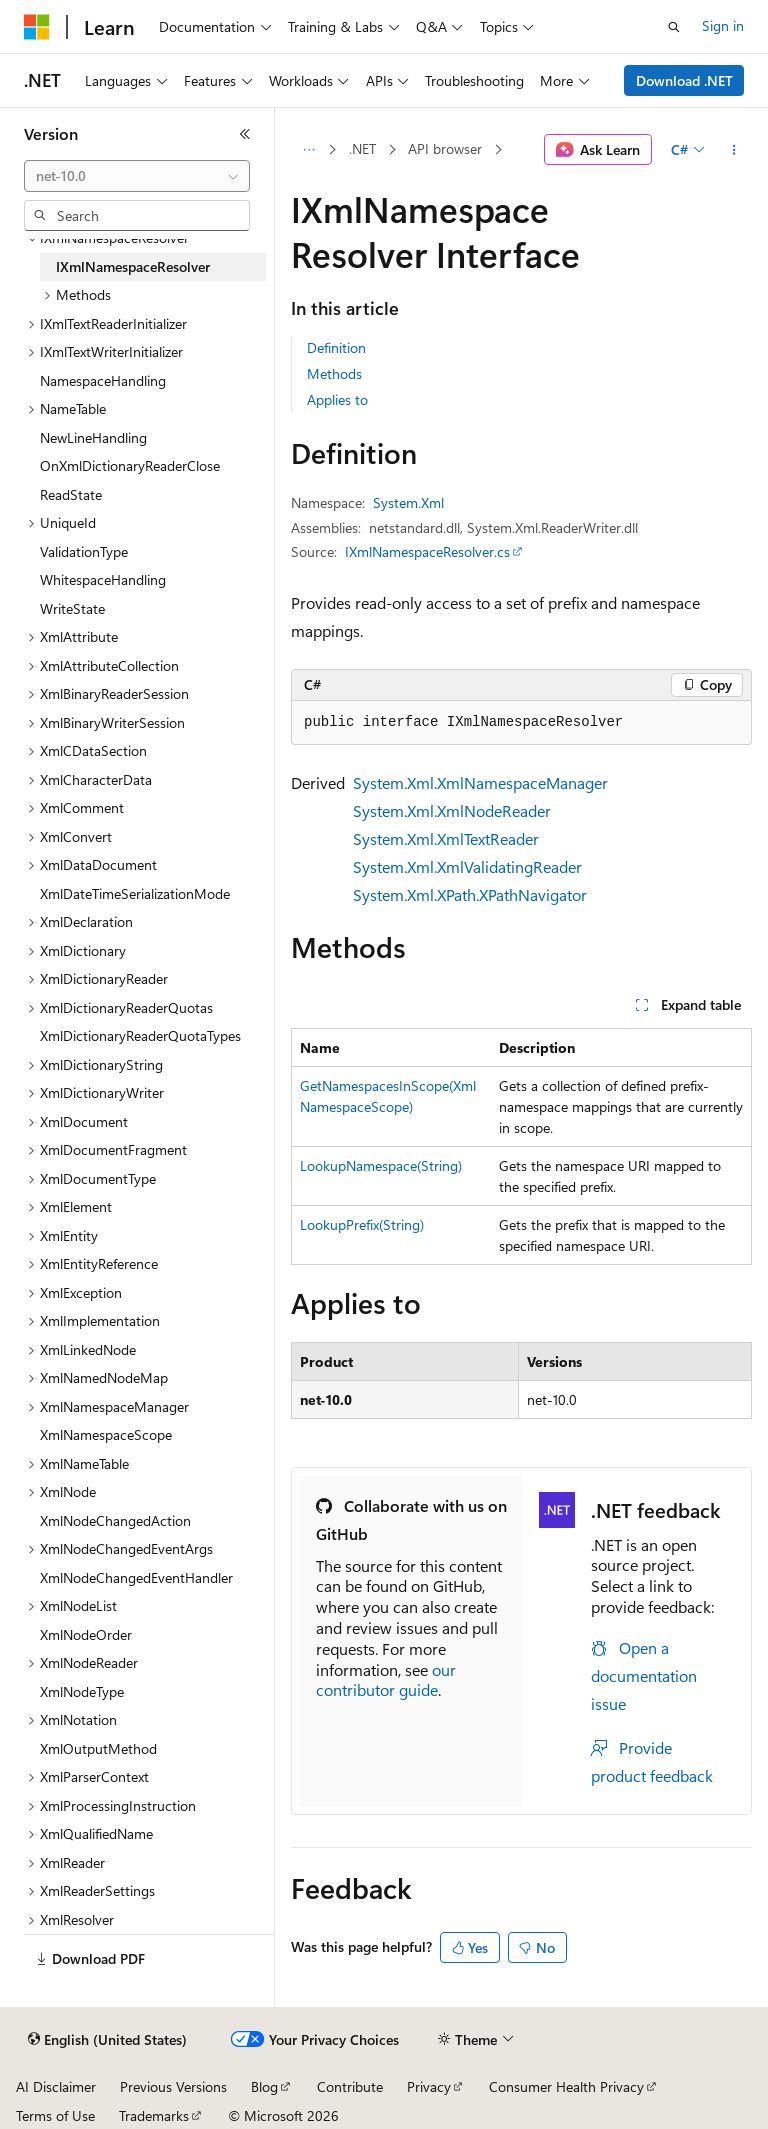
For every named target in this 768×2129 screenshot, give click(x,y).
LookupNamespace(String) (381, 1165)
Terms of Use (55, 2115)
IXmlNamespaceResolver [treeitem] (133, 266)
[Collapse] (245, 134)
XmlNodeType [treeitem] (82, 1691)
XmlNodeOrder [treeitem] (86, 1634)
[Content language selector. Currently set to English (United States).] (107, 2040)
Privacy (429, 2086)
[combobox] (137, 176)
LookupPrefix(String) (362, 1224)
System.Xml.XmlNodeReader (452, 810)
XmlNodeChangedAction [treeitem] (115, 1520)
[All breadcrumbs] (308, 150)
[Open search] (674, 27)
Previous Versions (173, 2086)
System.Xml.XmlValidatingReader (467, 866)
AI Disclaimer (56, 2086)
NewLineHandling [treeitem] (93, 437)
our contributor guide (386, 1680)
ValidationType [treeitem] (84, 551)
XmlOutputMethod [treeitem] (98, 1748)
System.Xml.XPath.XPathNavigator (470, 894)
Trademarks (154, 2115)
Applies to (337, 399)
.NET (362, 148)
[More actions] (734, 150)
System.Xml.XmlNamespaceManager (480, 782)
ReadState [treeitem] (71, 494)
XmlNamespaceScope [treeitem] (106, 1434)
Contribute (350, 2086)
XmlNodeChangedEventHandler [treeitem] (136, 1577)
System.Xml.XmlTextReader (446, 838)
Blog (264, 2086)
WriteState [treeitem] (72, 608)
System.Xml (408, 502)
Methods (334, 373)
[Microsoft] (37, 27)
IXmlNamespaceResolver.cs (427, 551)
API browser (445, 148)
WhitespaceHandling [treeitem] (103, 579)
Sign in (723, 25)
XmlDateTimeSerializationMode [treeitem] (135, 893)
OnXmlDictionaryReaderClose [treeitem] (130, 465)
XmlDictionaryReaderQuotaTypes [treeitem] (140, 1035)
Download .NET (684, 80)
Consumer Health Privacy (566, 2086)
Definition (336, 347)
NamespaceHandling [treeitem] (103, 380)
